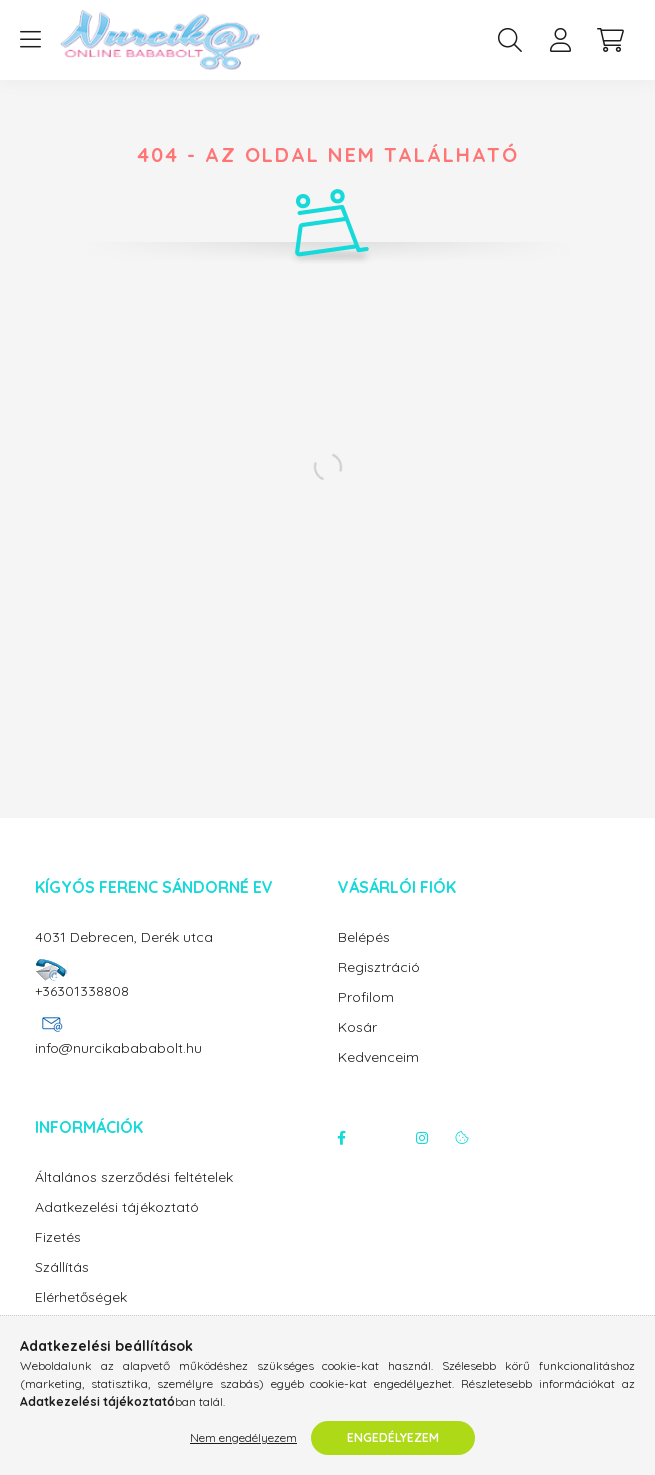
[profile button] (560, 40)
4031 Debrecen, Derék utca (124, 937)
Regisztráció (379, 967)
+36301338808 (82, 991)
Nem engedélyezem (243, 1437)
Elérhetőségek (81, 1297)
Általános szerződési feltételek (134, 1177)
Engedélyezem (393, 1437)
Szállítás (62, 1267)
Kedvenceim (378, 1057)
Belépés (364, 937)
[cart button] (610, 40)
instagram (422, 1138)
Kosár (357, 1027)
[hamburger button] (30, 40)
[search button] (510, 40)
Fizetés (58, 1237)
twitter (382, 1138)
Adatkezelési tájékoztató (117, 1207)
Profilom (366, 997)
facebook (342, 1138)
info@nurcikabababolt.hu (118, 1048)
